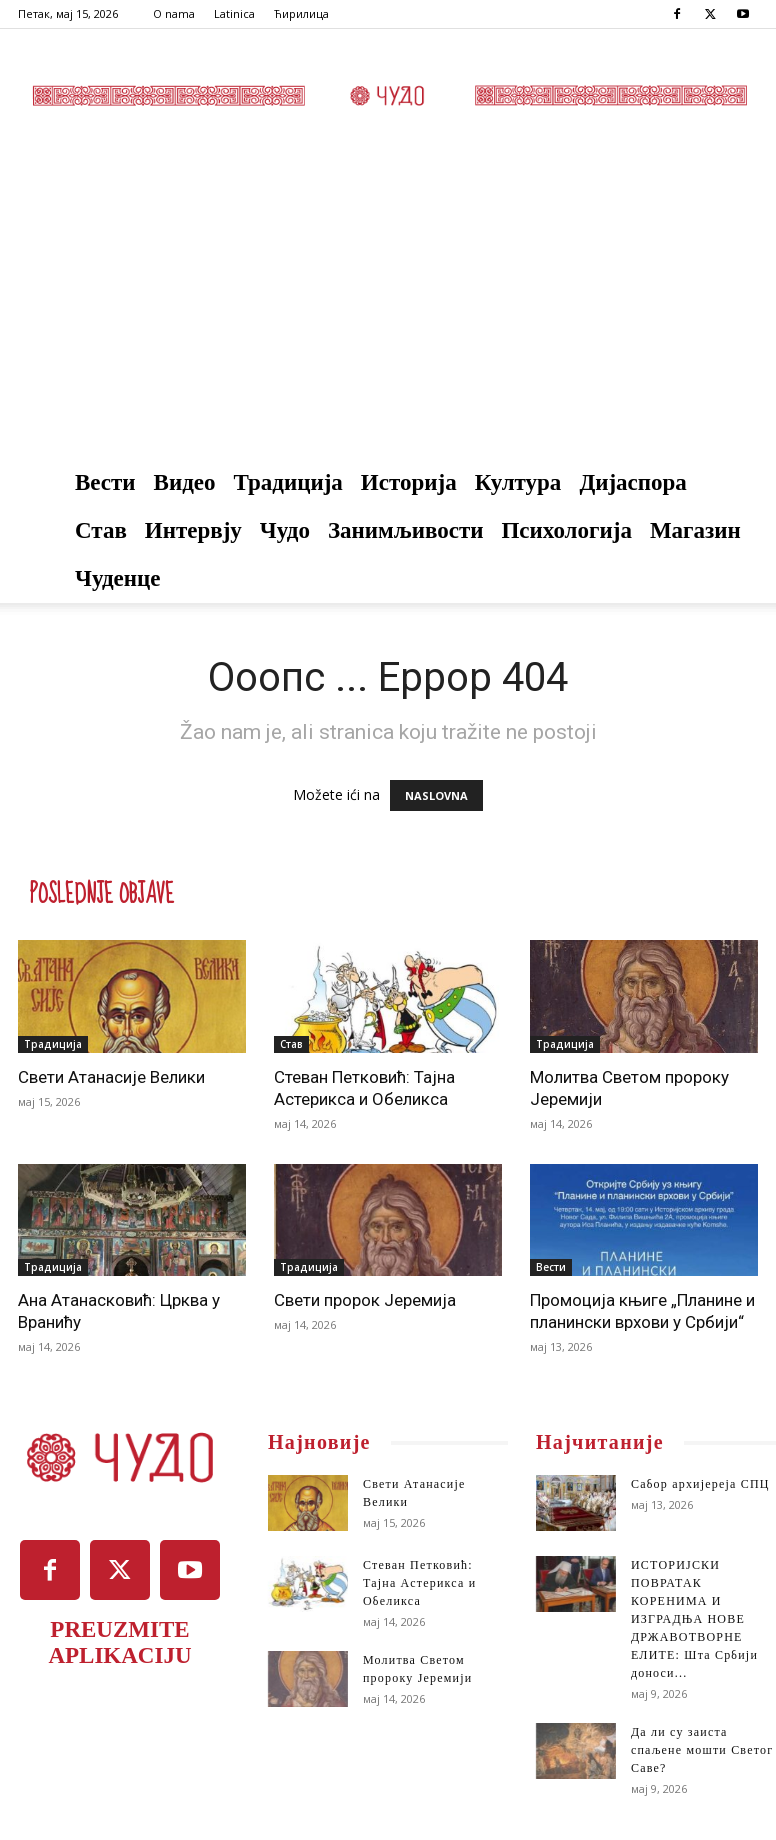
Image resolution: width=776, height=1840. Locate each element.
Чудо (285, 530)
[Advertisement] (388, 309)
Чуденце (118, 578)
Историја (409, 482)
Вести (105, 482)
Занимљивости (406, 530)
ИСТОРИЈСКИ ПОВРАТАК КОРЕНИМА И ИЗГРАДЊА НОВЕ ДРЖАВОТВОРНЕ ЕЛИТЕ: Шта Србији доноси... (694, 1619)
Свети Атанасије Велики (111, 1077)
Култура (518, 482)
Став (101, 530)
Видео (185, 482)
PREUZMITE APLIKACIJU (119, 1642)
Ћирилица (301, 13)
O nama (174, 13)
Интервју (193, 530)
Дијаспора (633, 482)
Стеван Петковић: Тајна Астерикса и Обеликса (419, 1583)
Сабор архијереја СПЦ (700, 1484)
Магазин (695, 530)
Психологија (566, 530)
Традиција (288, 482)
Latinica (234, 13)
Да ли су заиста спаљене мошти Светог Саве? (702, 1750)
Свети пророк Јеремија (365, 1300)
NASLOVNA (436, 795)
